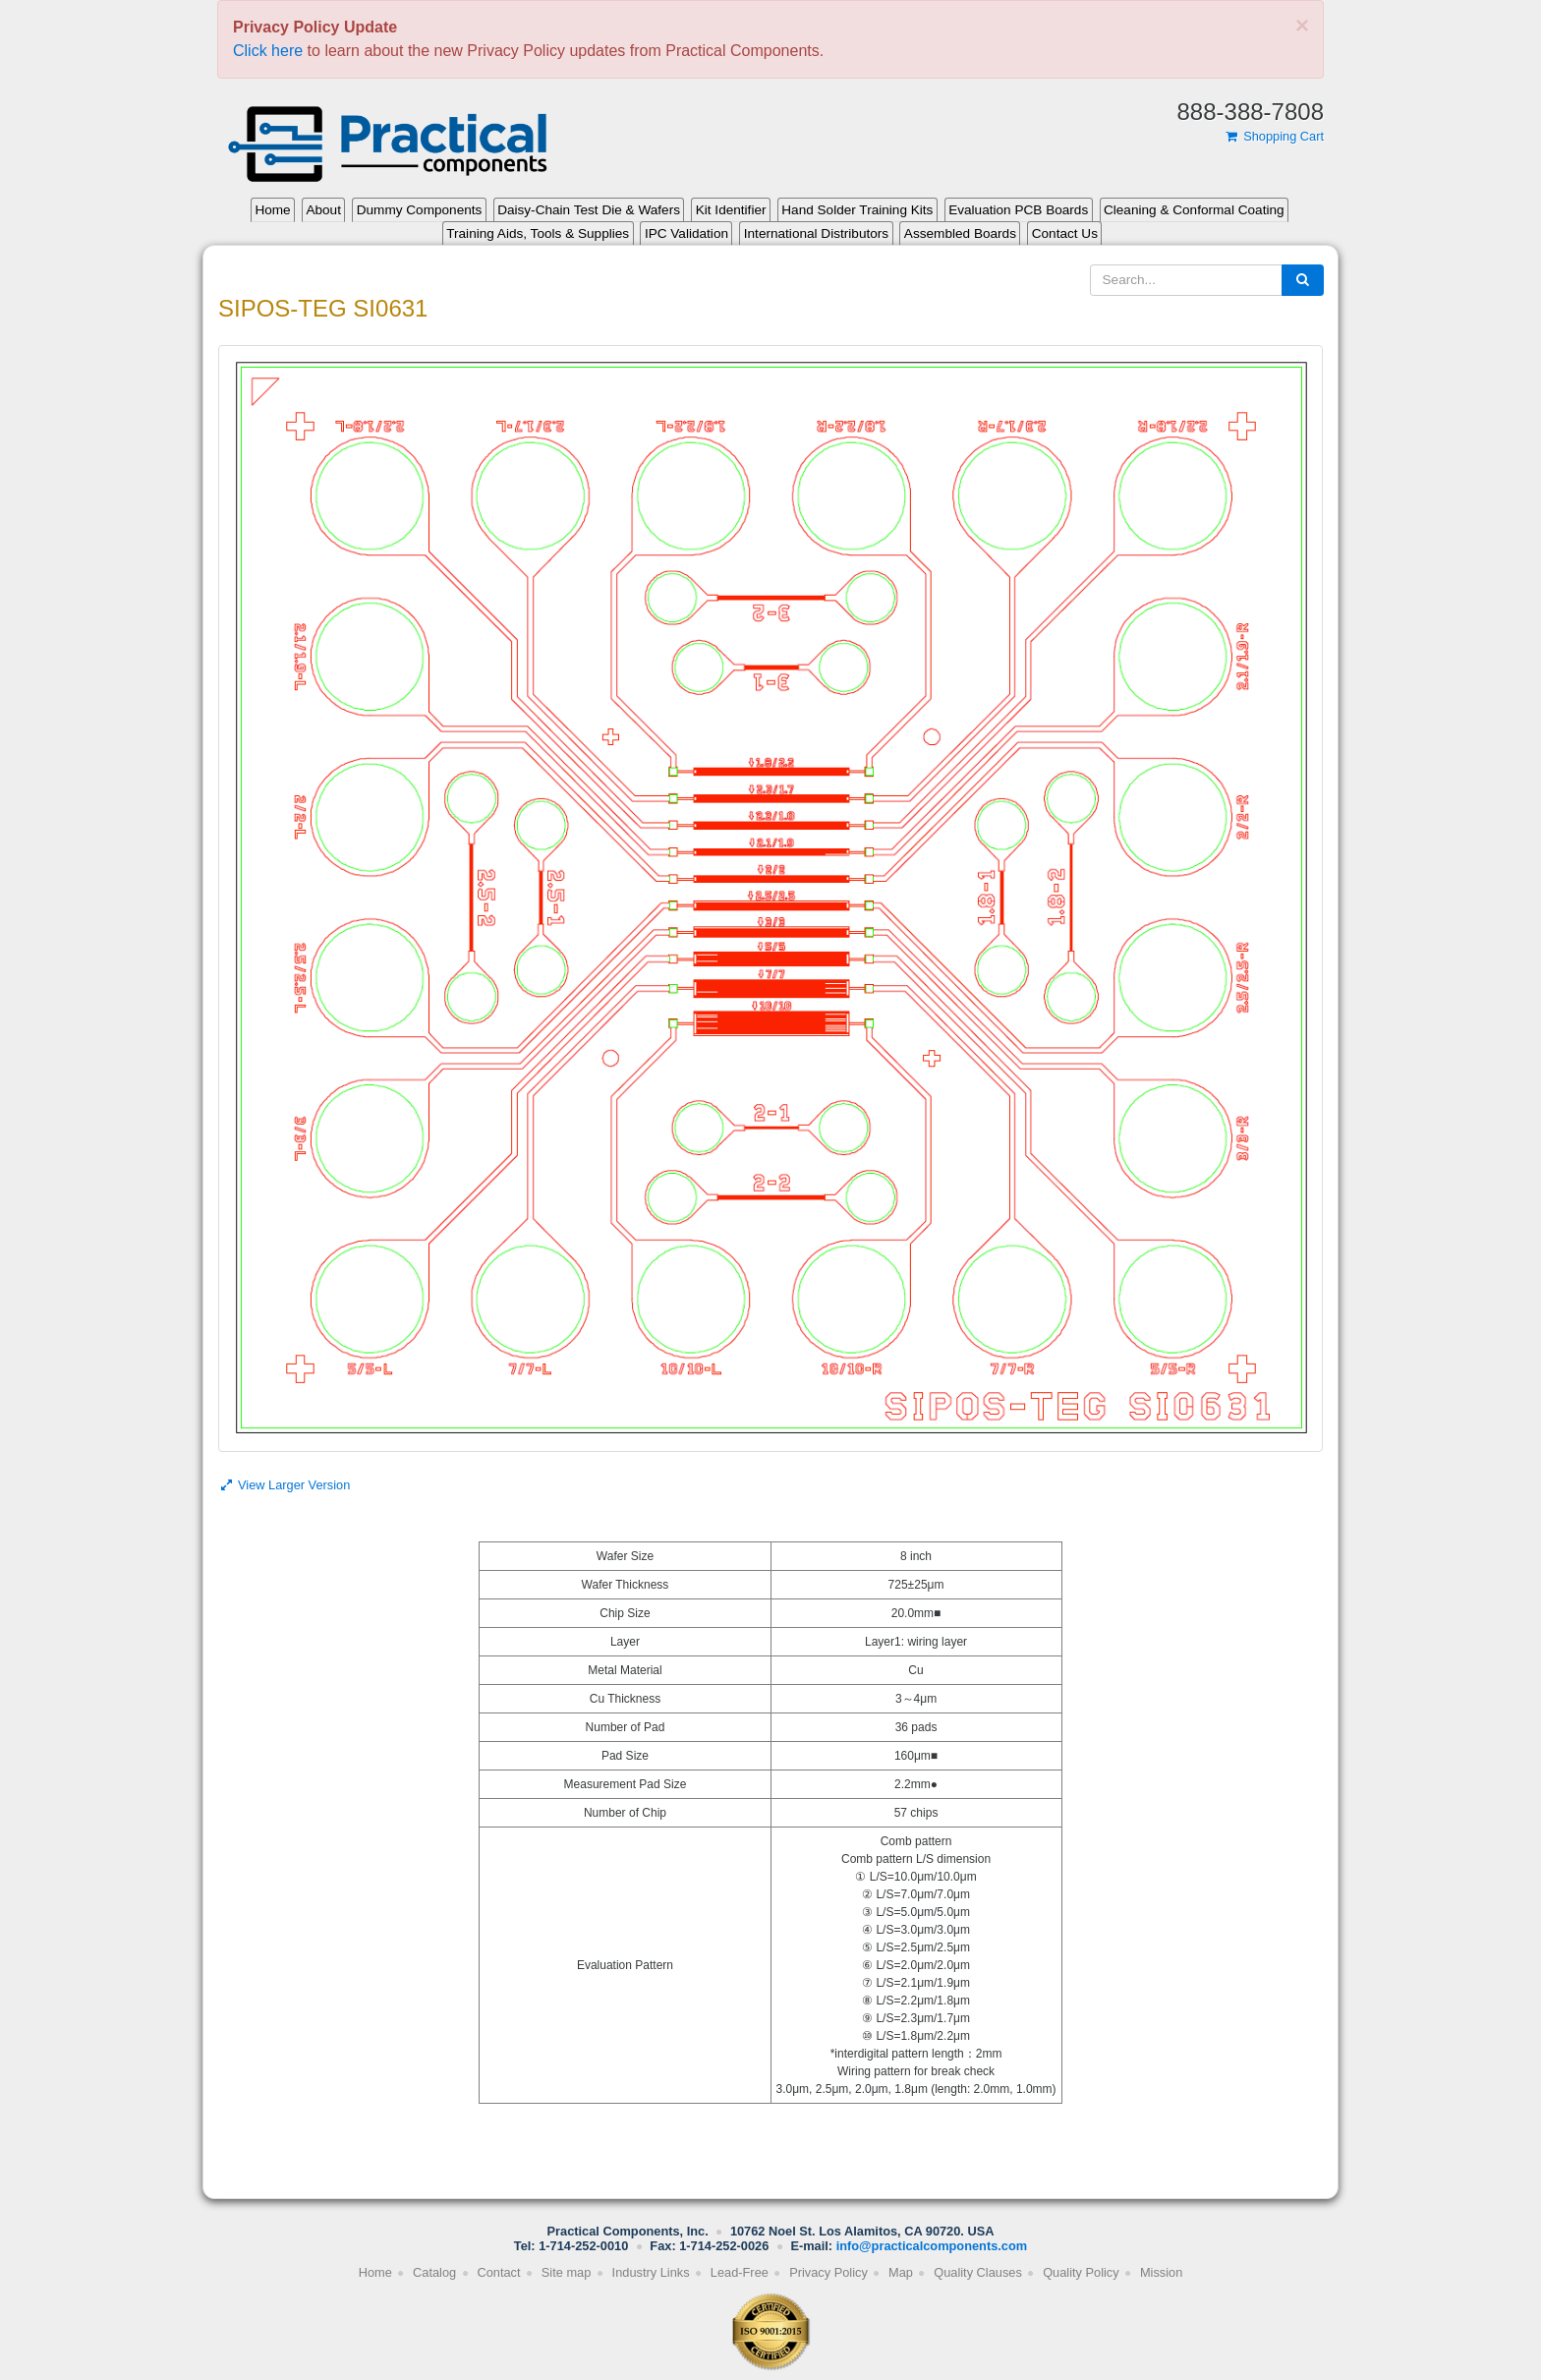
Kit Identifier (731, 210)
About (323, 210)
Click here (268, 50)
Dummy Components (420, 210)
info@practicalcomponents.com (932, 2245)
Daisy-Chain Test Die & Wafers (588, 210)
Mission (1161, 2272)
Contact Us (1065, 233)
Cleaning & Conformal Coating (1194, 210)
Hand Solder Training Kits (857, 210)
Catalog (434, 2272)
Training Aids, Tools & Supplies (537, 233)
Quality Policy (1081, 2272)
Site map (567, 2272)
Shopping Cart (1274, 136)
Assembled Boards (960, 233)
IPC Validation (686, 233)
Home (272, 210)
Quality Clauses (978, 2272)
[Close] (1302, 25)
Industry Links (651, 2272)
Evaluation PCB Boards (1018, 210)
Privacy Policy (828, 2272)
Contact (498, 2272)
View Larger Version (284, 1485)
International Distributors (816, 233)
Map (900, 2272)
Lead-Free (740, 2272)
